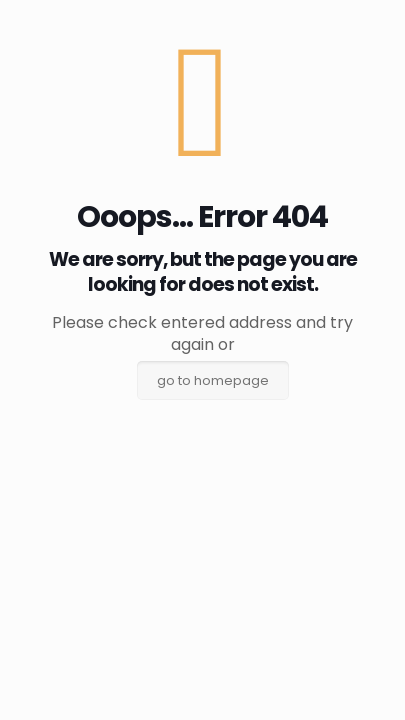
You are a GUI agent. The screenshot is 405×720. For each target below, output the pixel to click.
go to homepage (213, 380)
